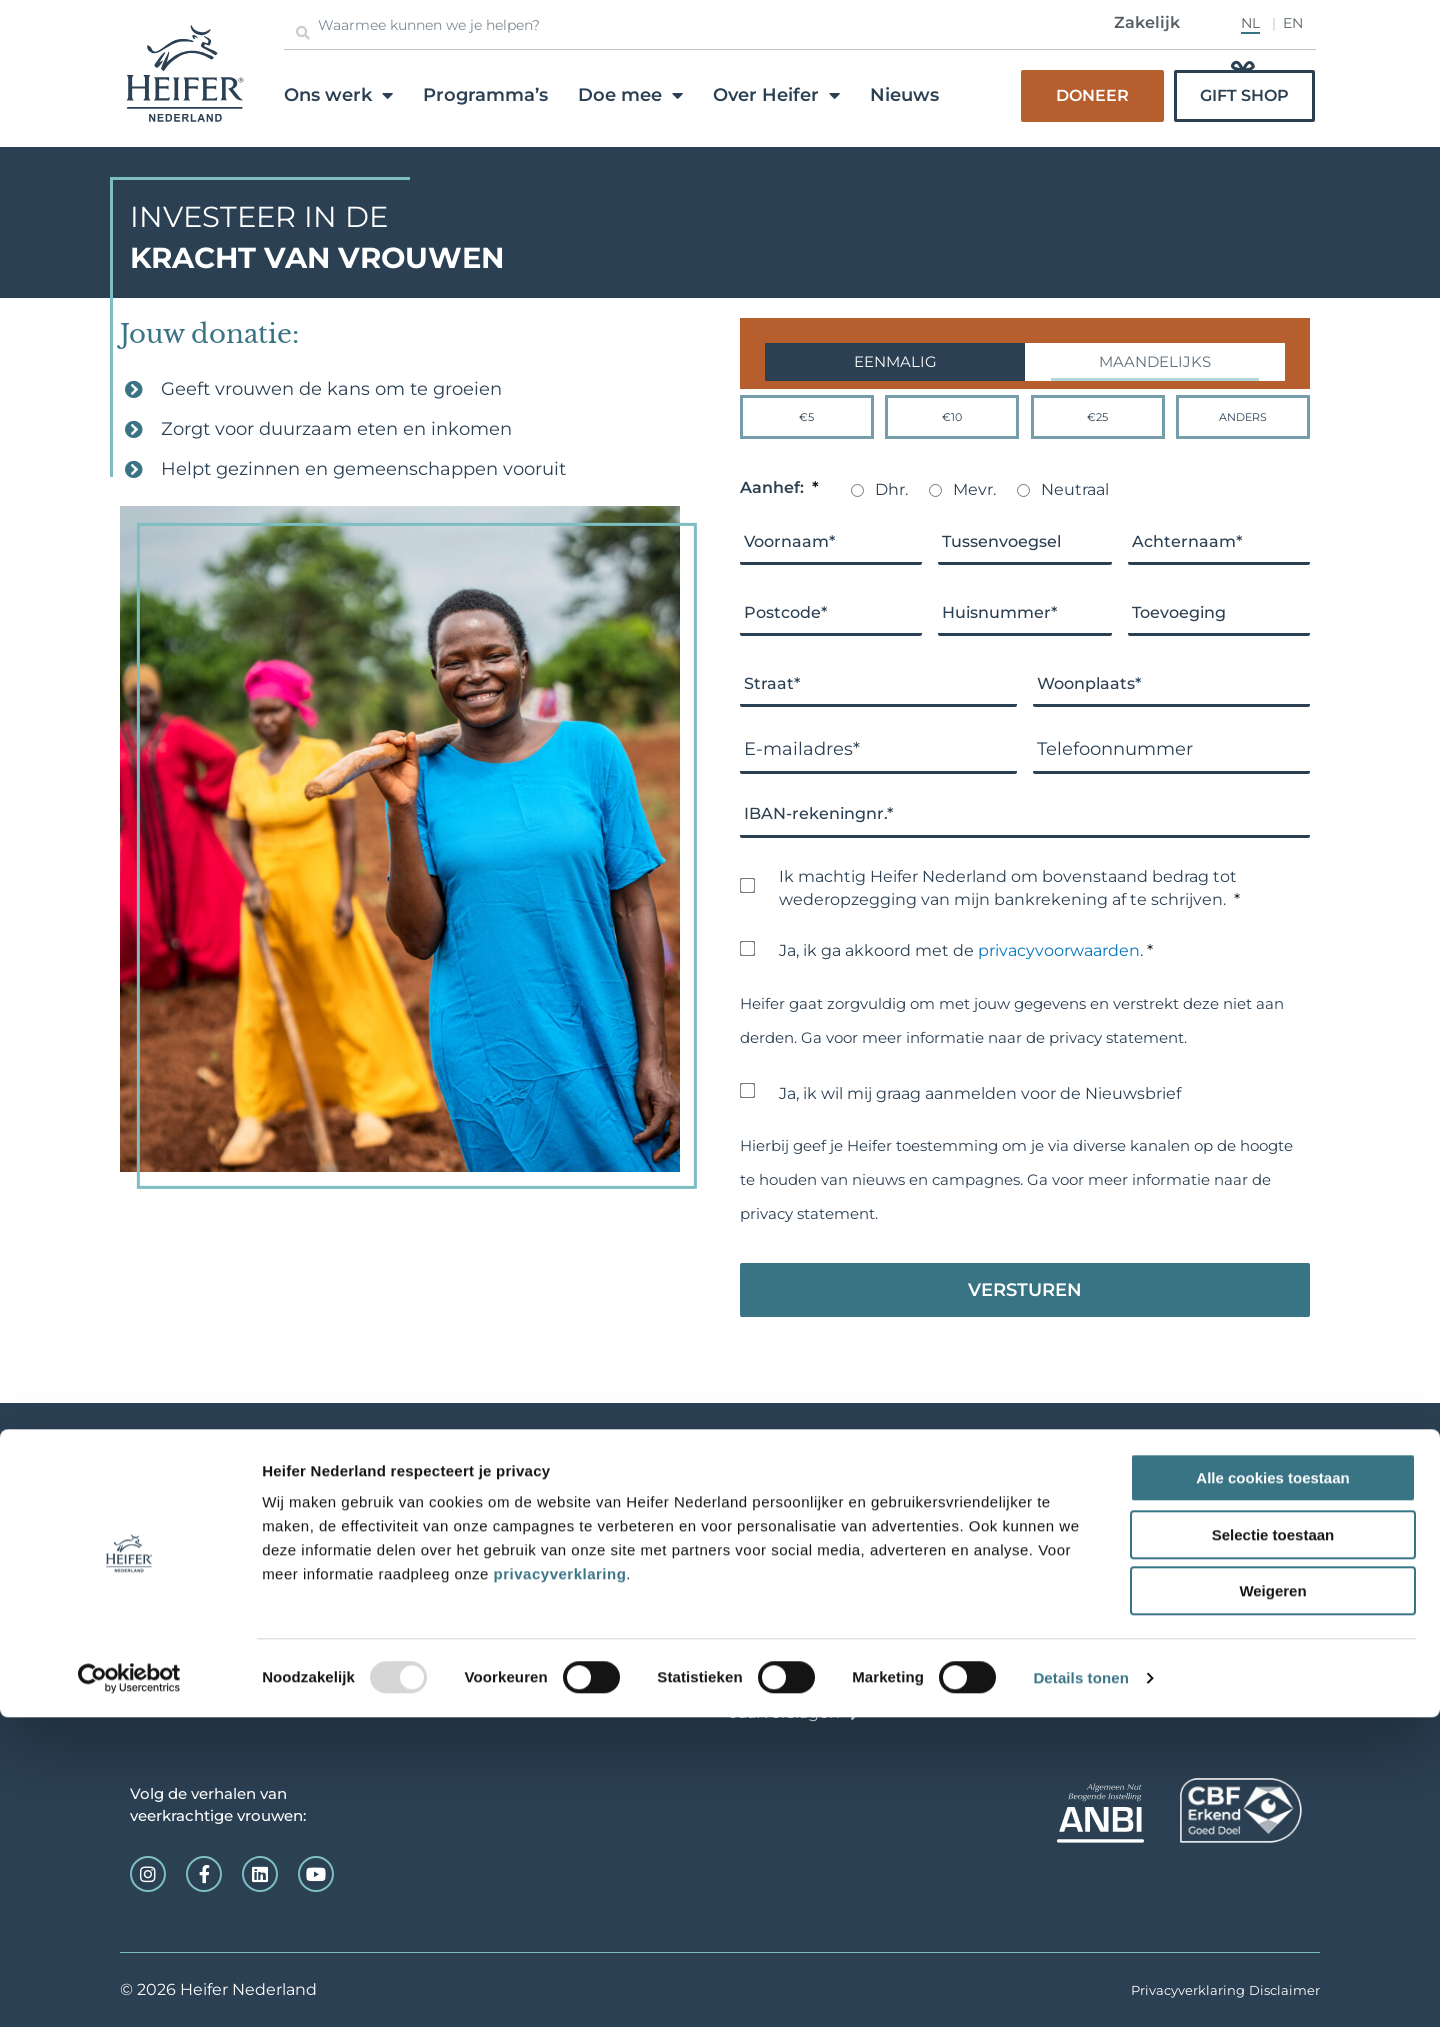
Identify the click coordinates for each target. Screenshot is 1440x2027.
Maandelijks (1155, 361)
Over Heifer (776, 95)
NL (1250, 23)
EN (1293, 23)
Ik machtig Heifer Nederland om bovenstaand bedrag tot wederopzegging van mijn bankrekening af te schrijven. (1009, 889)
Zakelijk (1147, 22)
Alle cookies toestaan (1272, 1787)
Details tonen (1080, 1987)
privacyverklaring (560, 1883)
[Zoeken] (303, 33)
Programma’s (485, 95)
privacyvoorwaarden (1059, 950)
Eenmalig (895, 361)
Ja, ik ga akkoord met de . (966, 951)
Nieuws (904, 95)
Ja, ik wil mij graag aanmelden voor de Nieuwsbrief (980, 1093)
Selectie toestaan (1273, 1844)
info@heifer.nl (171, 1554)
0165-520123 (178, 1534)
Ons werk (338, 95)
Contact (762, 1682)
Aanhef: (779, 488)
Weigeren (1272, 1900)
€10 (952, 417)
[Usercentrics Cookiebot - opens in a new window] (129, 1988)
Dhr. (891, 489)
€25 (1097, 417)
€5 (806, 417)
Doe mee (630, 95)
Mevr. (974, 489)
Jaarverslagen (785, 1712)
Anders (1243, 417)
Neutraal (1075, 489)
